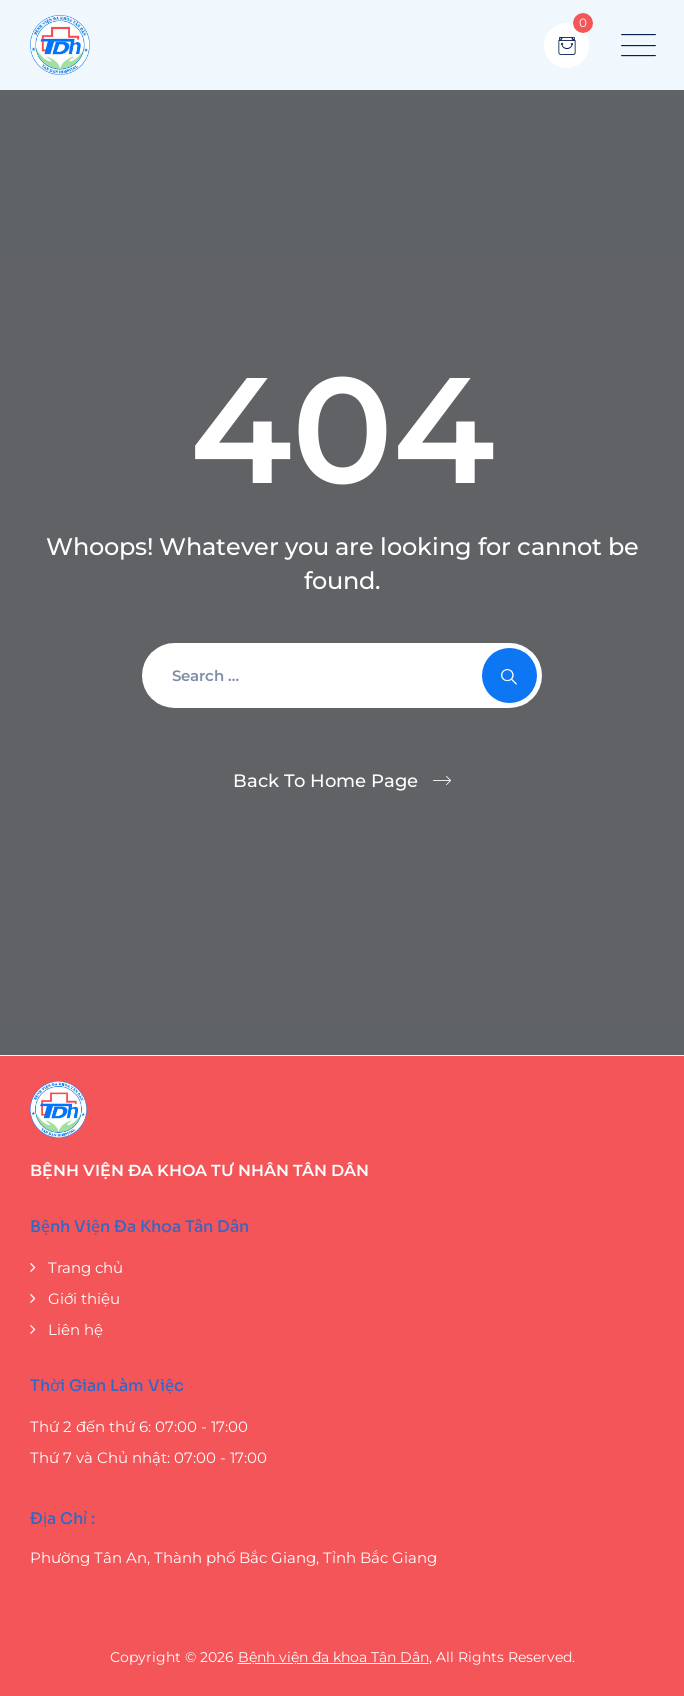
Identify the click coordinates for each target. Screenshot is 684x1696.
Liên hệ (75, 1329)
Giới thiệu (84, 1298)
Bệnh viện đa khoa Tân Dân (333, 1657)
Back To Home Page (325, 781)
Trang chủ (85, 1267)
